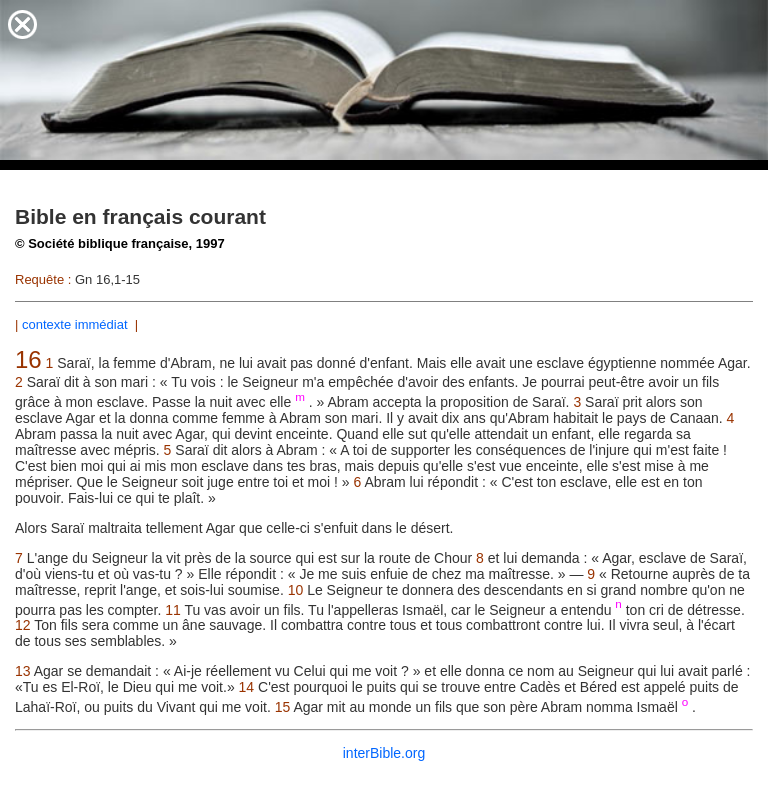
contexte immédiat (76, 324)
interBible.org (384, 753)
